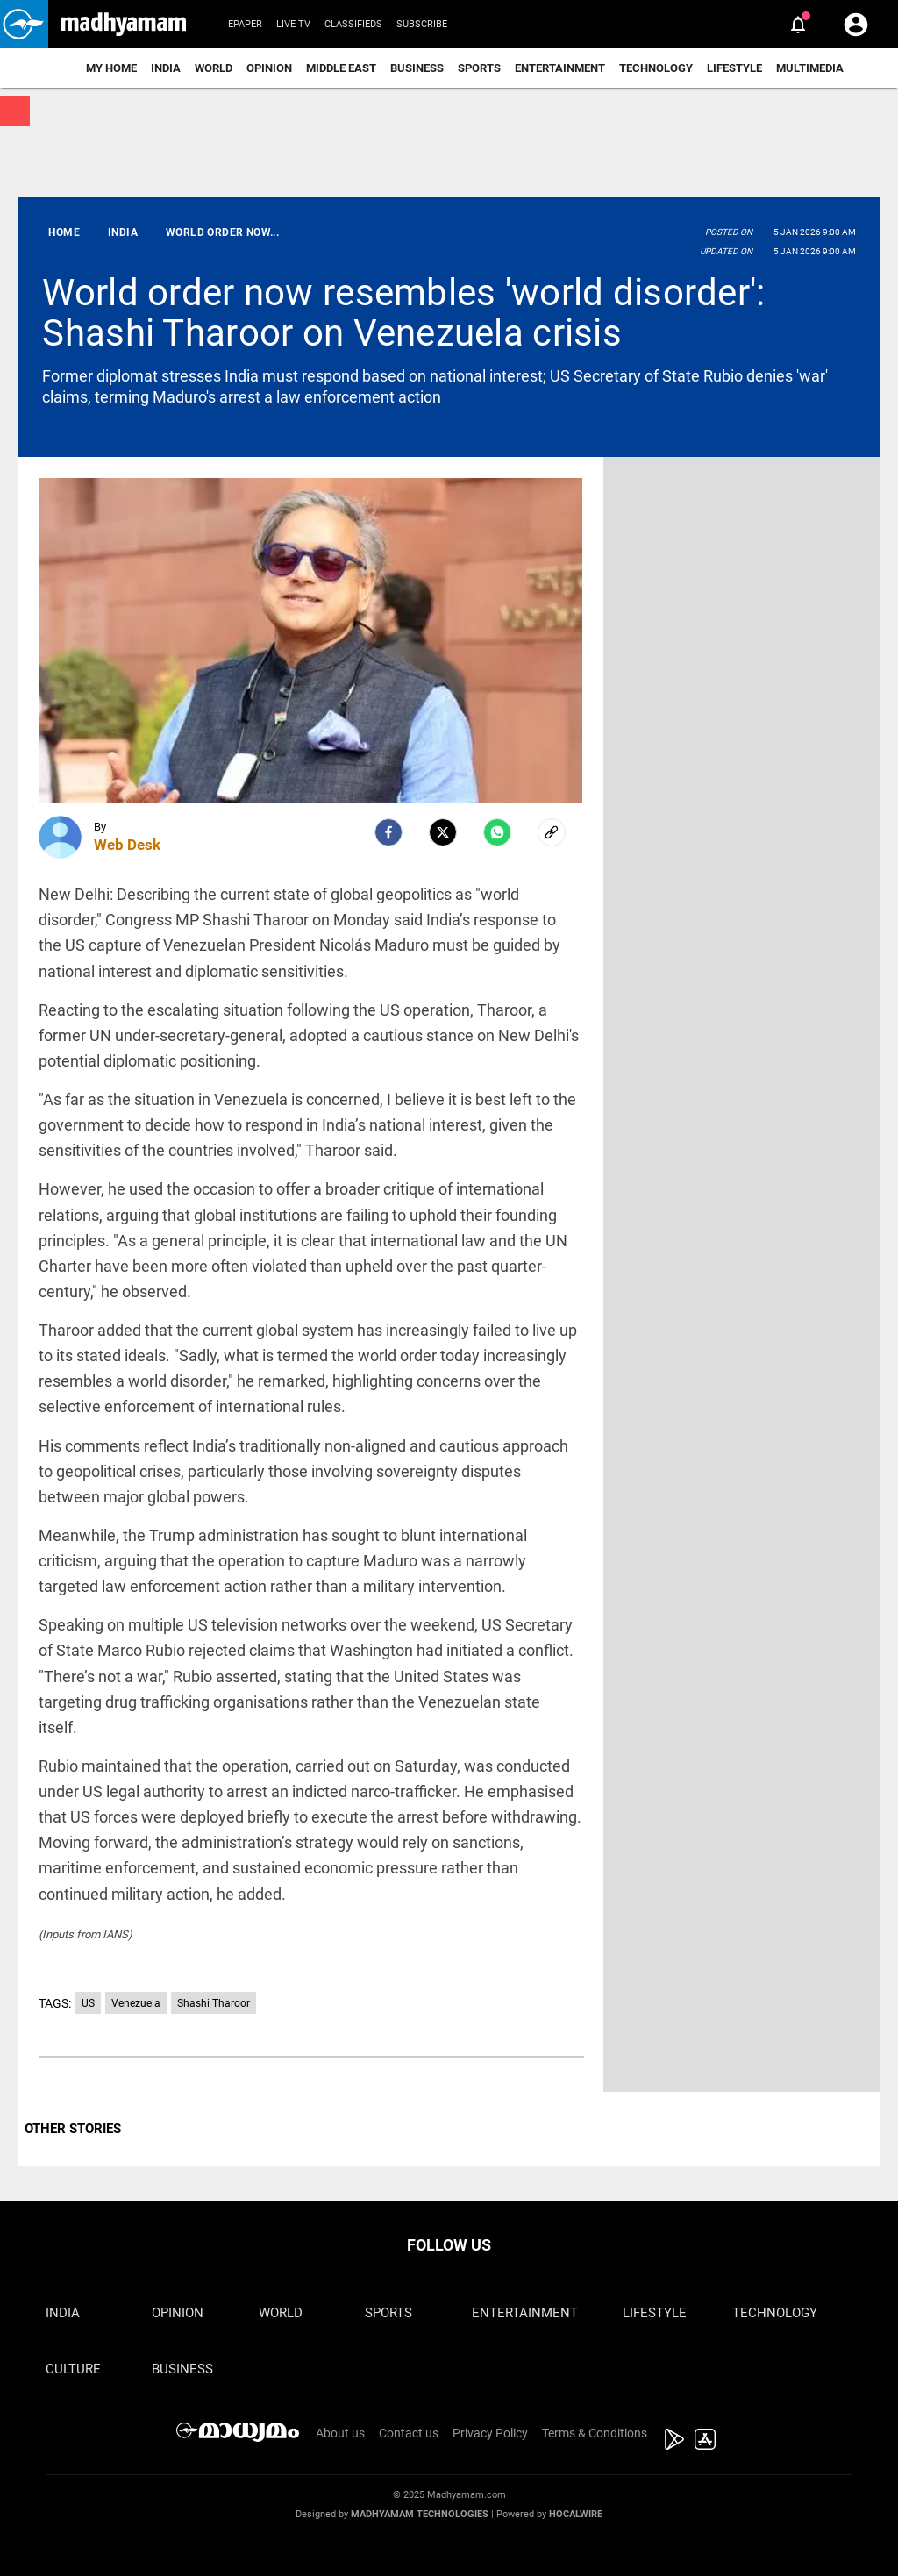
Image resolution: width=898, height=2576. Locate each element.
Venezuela (135, 2003)
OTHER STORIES (73, 2129)
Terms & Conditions (594, 2433)
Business (417, 68)
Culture (73, 2369)
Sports (479, 68)
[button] (24, 24)
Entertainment (560, 68)
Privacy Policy (490, 2433)
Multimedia (810, 68)
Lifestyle (734, 68)
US (88, 2003)
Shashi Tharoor (213, 2003)
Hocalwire (575, 2514)
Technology (656, 68)
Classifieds (353, 24)
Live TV (293, 24)
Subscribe (421, 24)
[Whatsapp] (497, 832)
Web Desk (127, 844)
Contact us (408, 2433)
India (166, 68)
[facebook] (388, 832)
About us (340, 2433)
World (213, 68)
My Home (111, 68)
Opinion (269, 68)
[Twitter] (443, 832)
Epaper (245, 24)
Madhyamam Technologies (419, 2514)
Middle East (341, 68)
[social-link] (552, 832)
